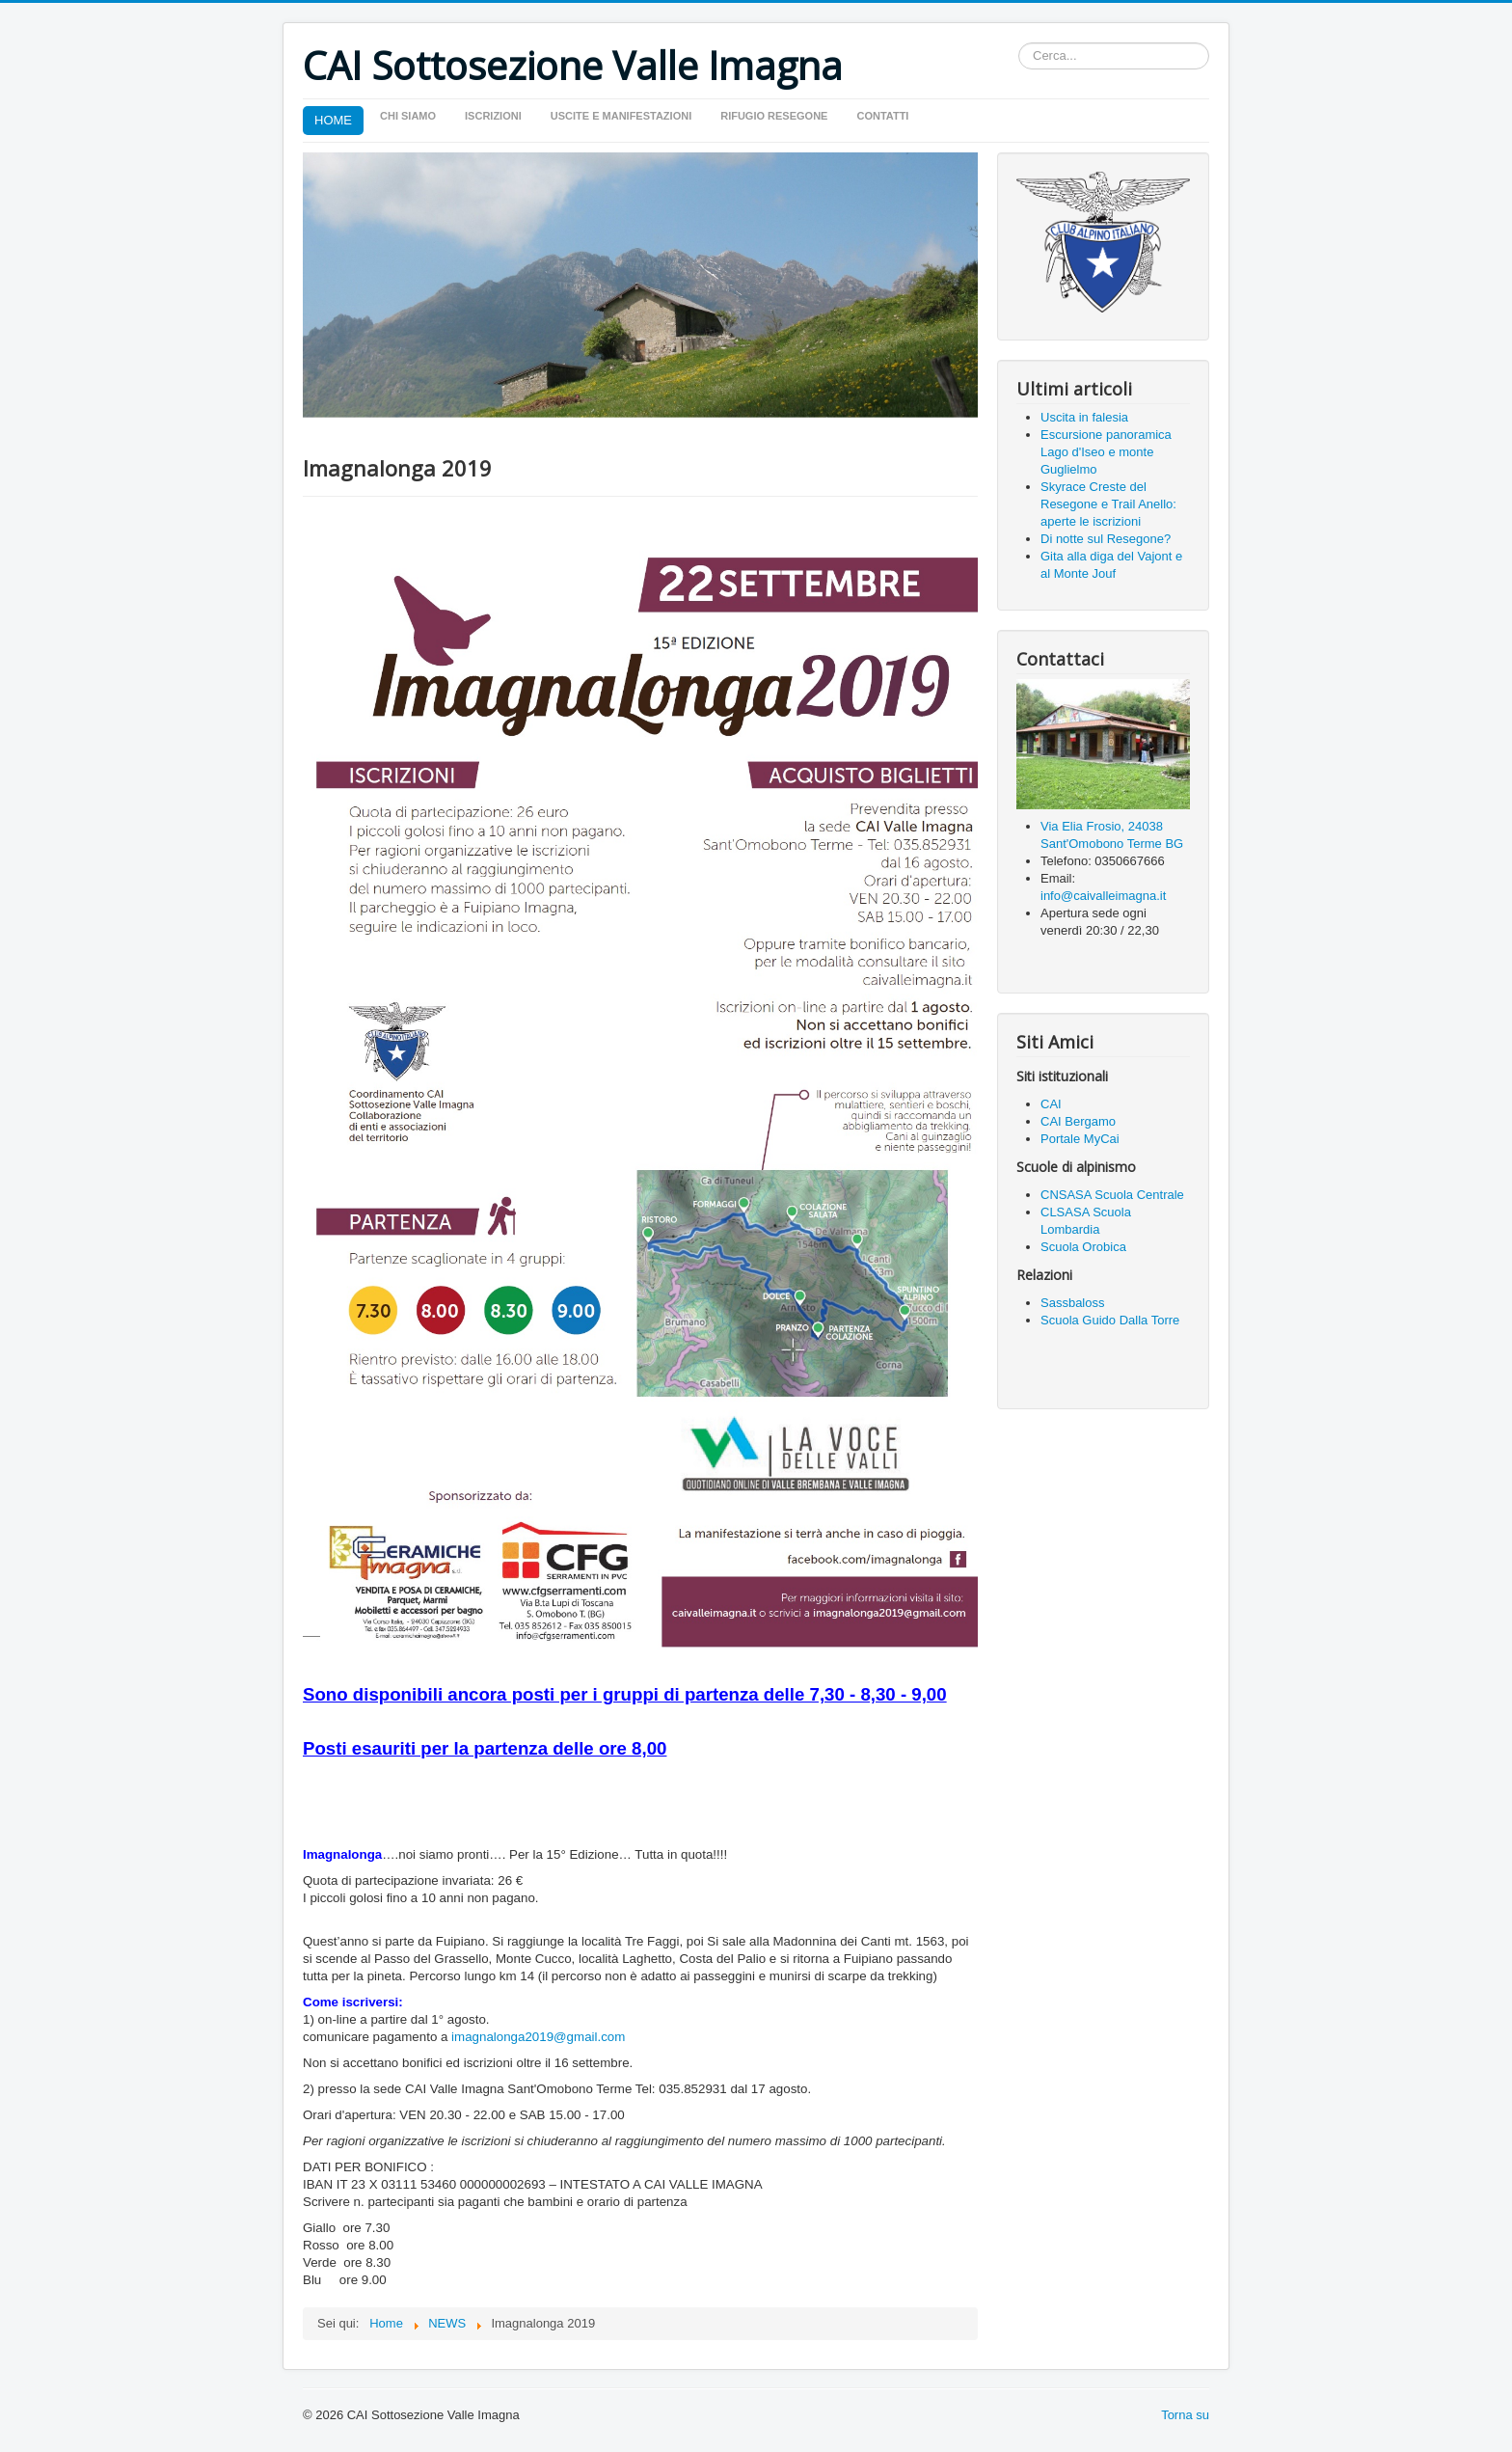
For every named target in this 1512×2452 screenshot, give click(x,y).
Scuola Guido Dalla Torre (1109, 1320)
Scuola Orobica (1083, 1247)
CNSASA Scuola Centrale (1113, 1194)
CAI (1051, 1104)
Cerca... (1018, 42)
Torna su (1185, 2415)
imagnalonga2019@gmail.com (538, 2037)
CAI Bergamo (1078, 1121)
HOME (333, 120)
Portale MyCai (1080, 1138)
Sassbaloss (1072, 1302)
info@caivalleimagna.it (1103, 895)
